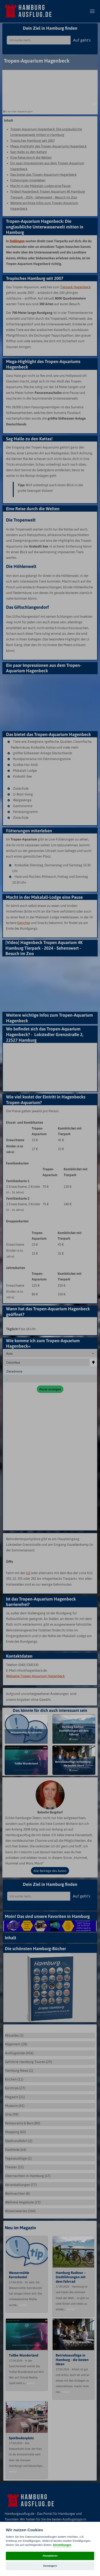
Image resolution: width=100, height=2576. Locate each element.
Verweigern (50, 2565)
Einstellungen (62, 2544)
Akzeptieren (50, 2555)
